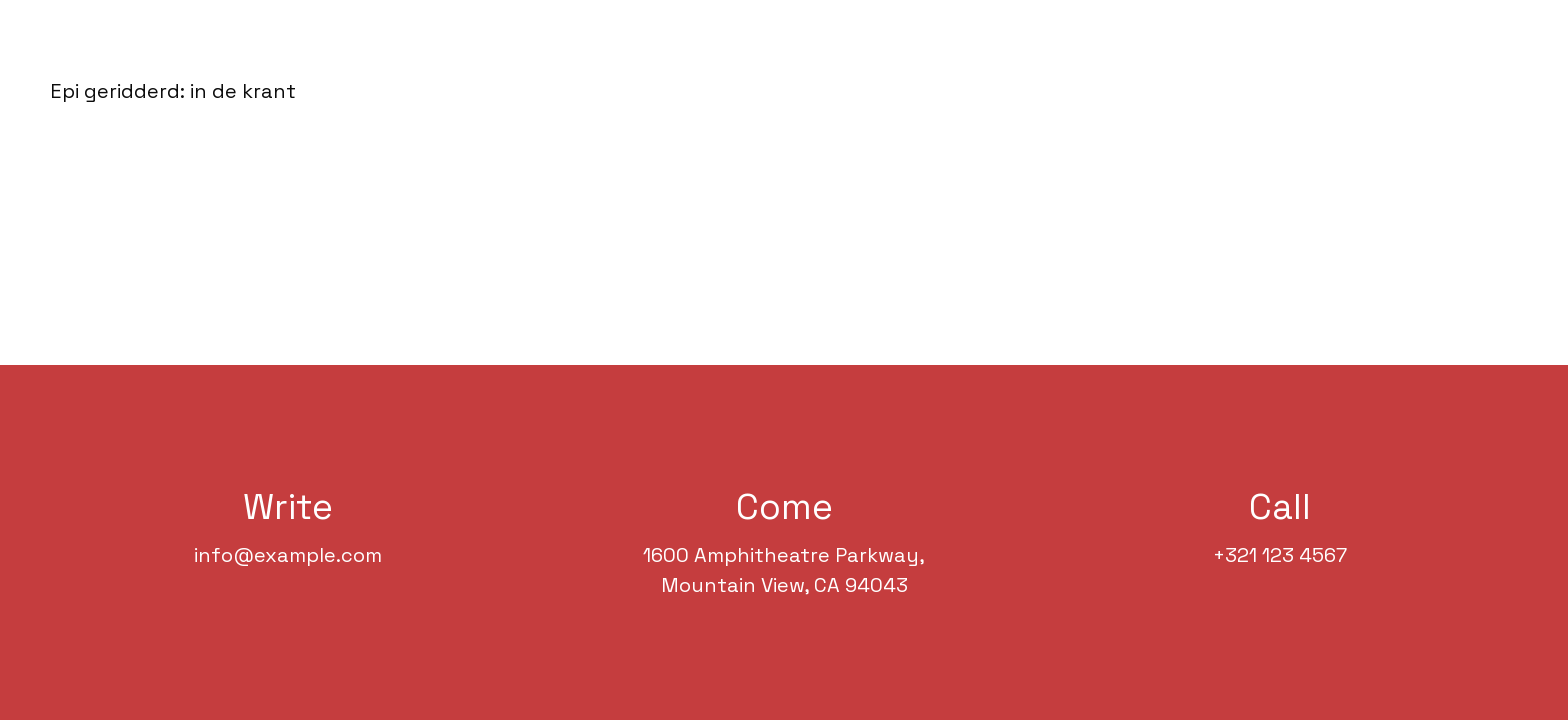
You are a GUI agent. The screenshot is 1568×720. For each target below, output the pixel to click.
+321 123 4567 (1280, 555)
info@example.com (288, 555)
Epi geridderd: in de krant (173, 91)
